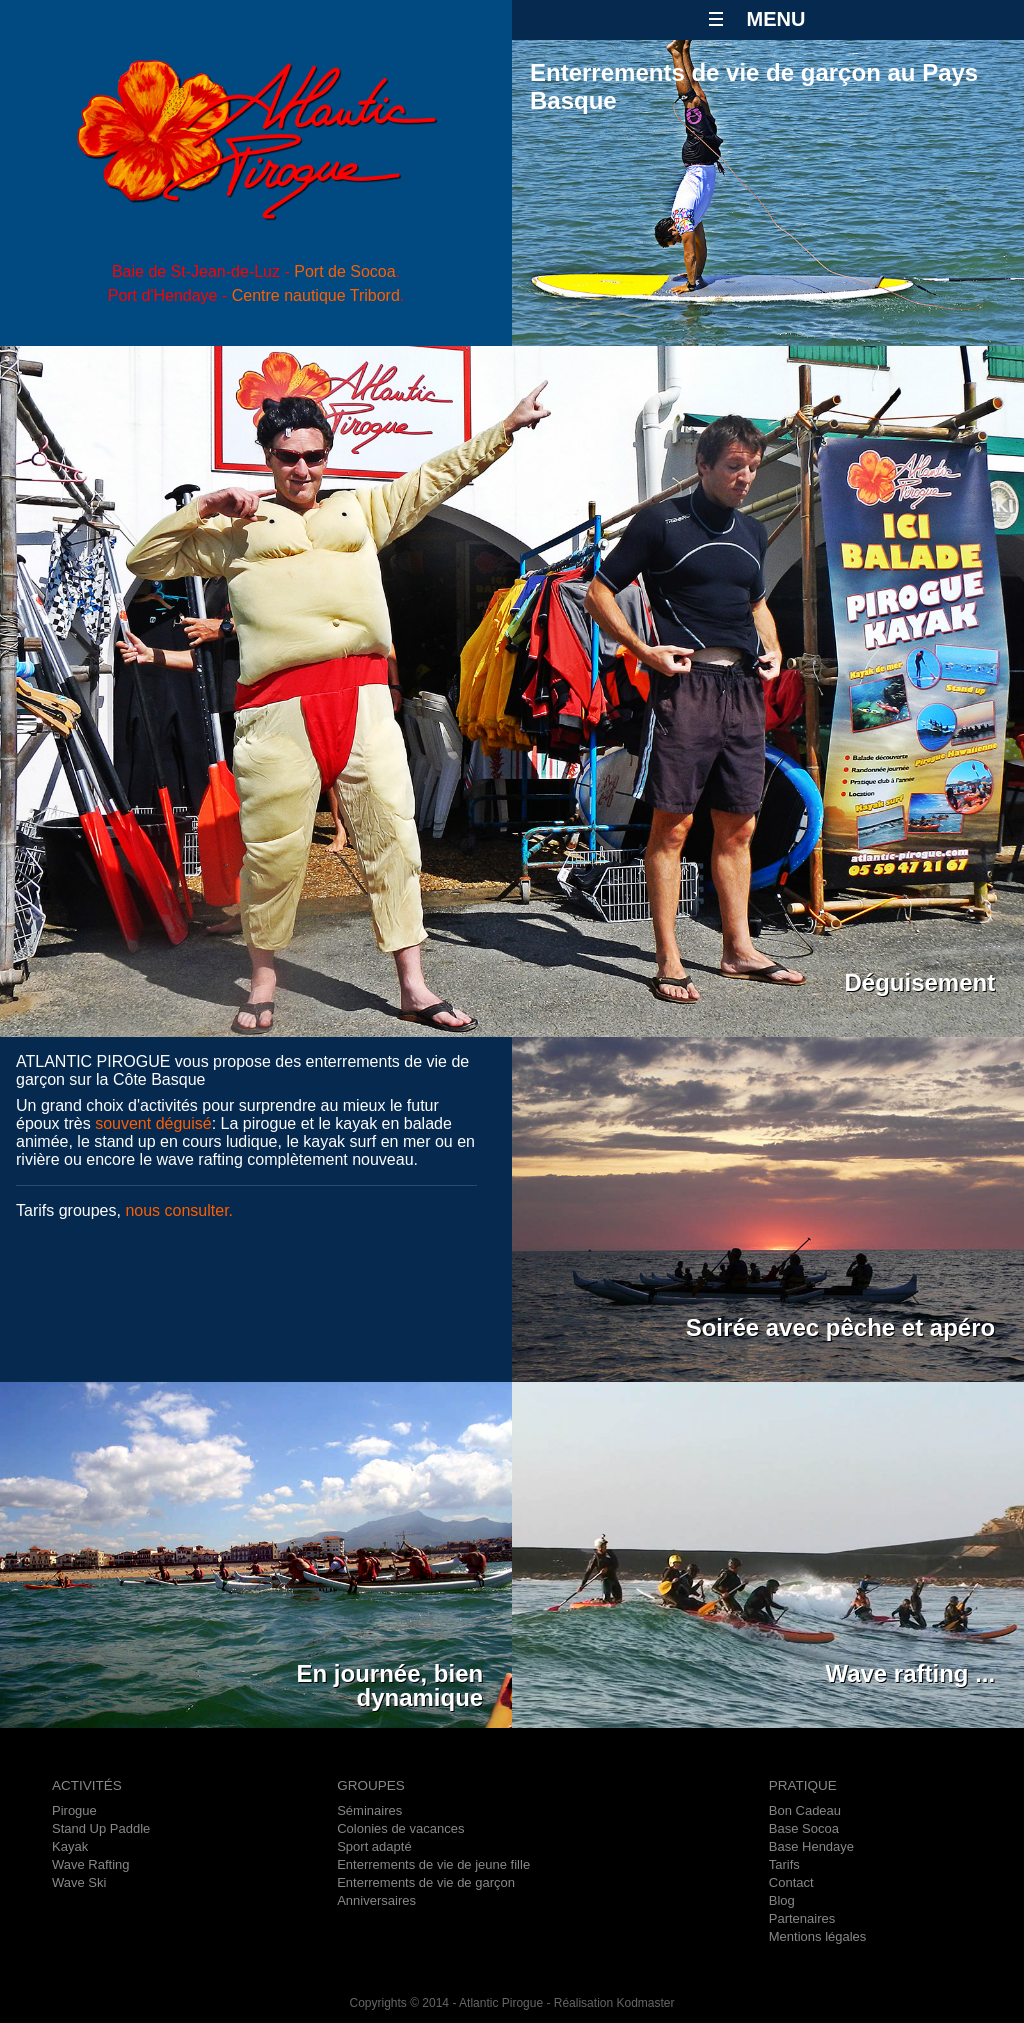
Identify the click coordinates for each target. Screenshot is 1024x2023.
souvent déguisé (153, 1123)
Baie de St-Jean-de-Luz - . (256, 271)
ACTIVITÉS (87, 1785)
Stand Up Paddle (101, 1828)
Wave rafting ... (910, 1673)
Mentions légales (818, 1936)
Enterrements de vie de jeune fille (433, 1864)
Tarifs (784, 1864)
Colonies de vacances (400, 1828)
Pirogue (74, 1810)
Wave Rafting (91, 1864)
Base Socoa (804, 1828)
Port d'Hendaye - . (256, 295)
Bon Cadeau (805, 1810)
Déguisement (920, 982)
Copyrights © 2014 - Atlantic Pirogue (446, 2003)
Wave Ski (79, 1882)
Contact (791, 1882)
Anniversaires (376, 1900)
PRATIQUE (803, 1785)
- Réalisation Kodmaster (608, 2003)
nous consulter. (179, 1210)
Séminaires (369, 1810)
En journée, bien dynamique (390, 1676)
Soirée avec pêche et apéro (841, 1327)
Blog (782, 1900)
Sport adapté (374, 1846)
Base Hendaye (811, 1846)
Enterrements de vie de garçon (426, 1882)
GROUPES (371, 1785)
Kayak (70, 1846)
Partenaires (802, 1918)
